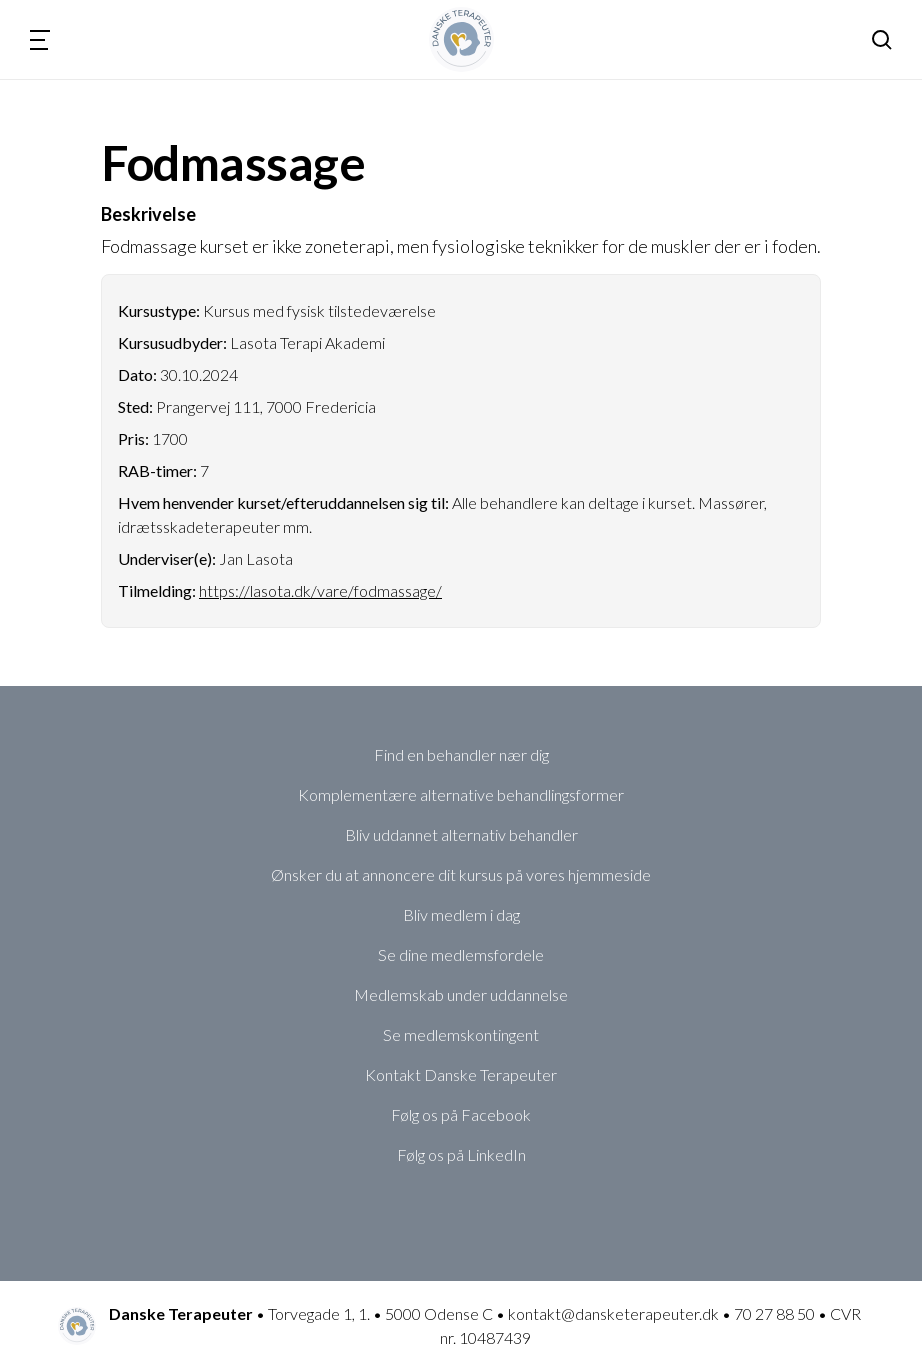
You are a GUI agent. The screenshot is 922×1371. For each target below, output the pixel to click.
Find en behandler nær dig (461, 754)
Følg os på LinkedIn (461, 1154)
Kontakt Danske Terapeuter (461, 1074)
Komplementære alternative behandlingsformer (461, 794)
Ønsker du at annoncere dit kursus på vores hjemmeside (461, 874)
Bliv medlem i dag (461, 914)
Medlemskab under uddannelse (461, 994)
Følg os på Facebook (461, 1114)
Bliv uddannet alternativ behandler (461, 834)
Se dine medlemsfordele (461, 954)
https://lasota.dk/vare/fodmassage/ (320, 590)
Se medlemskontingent (461, 1034)
